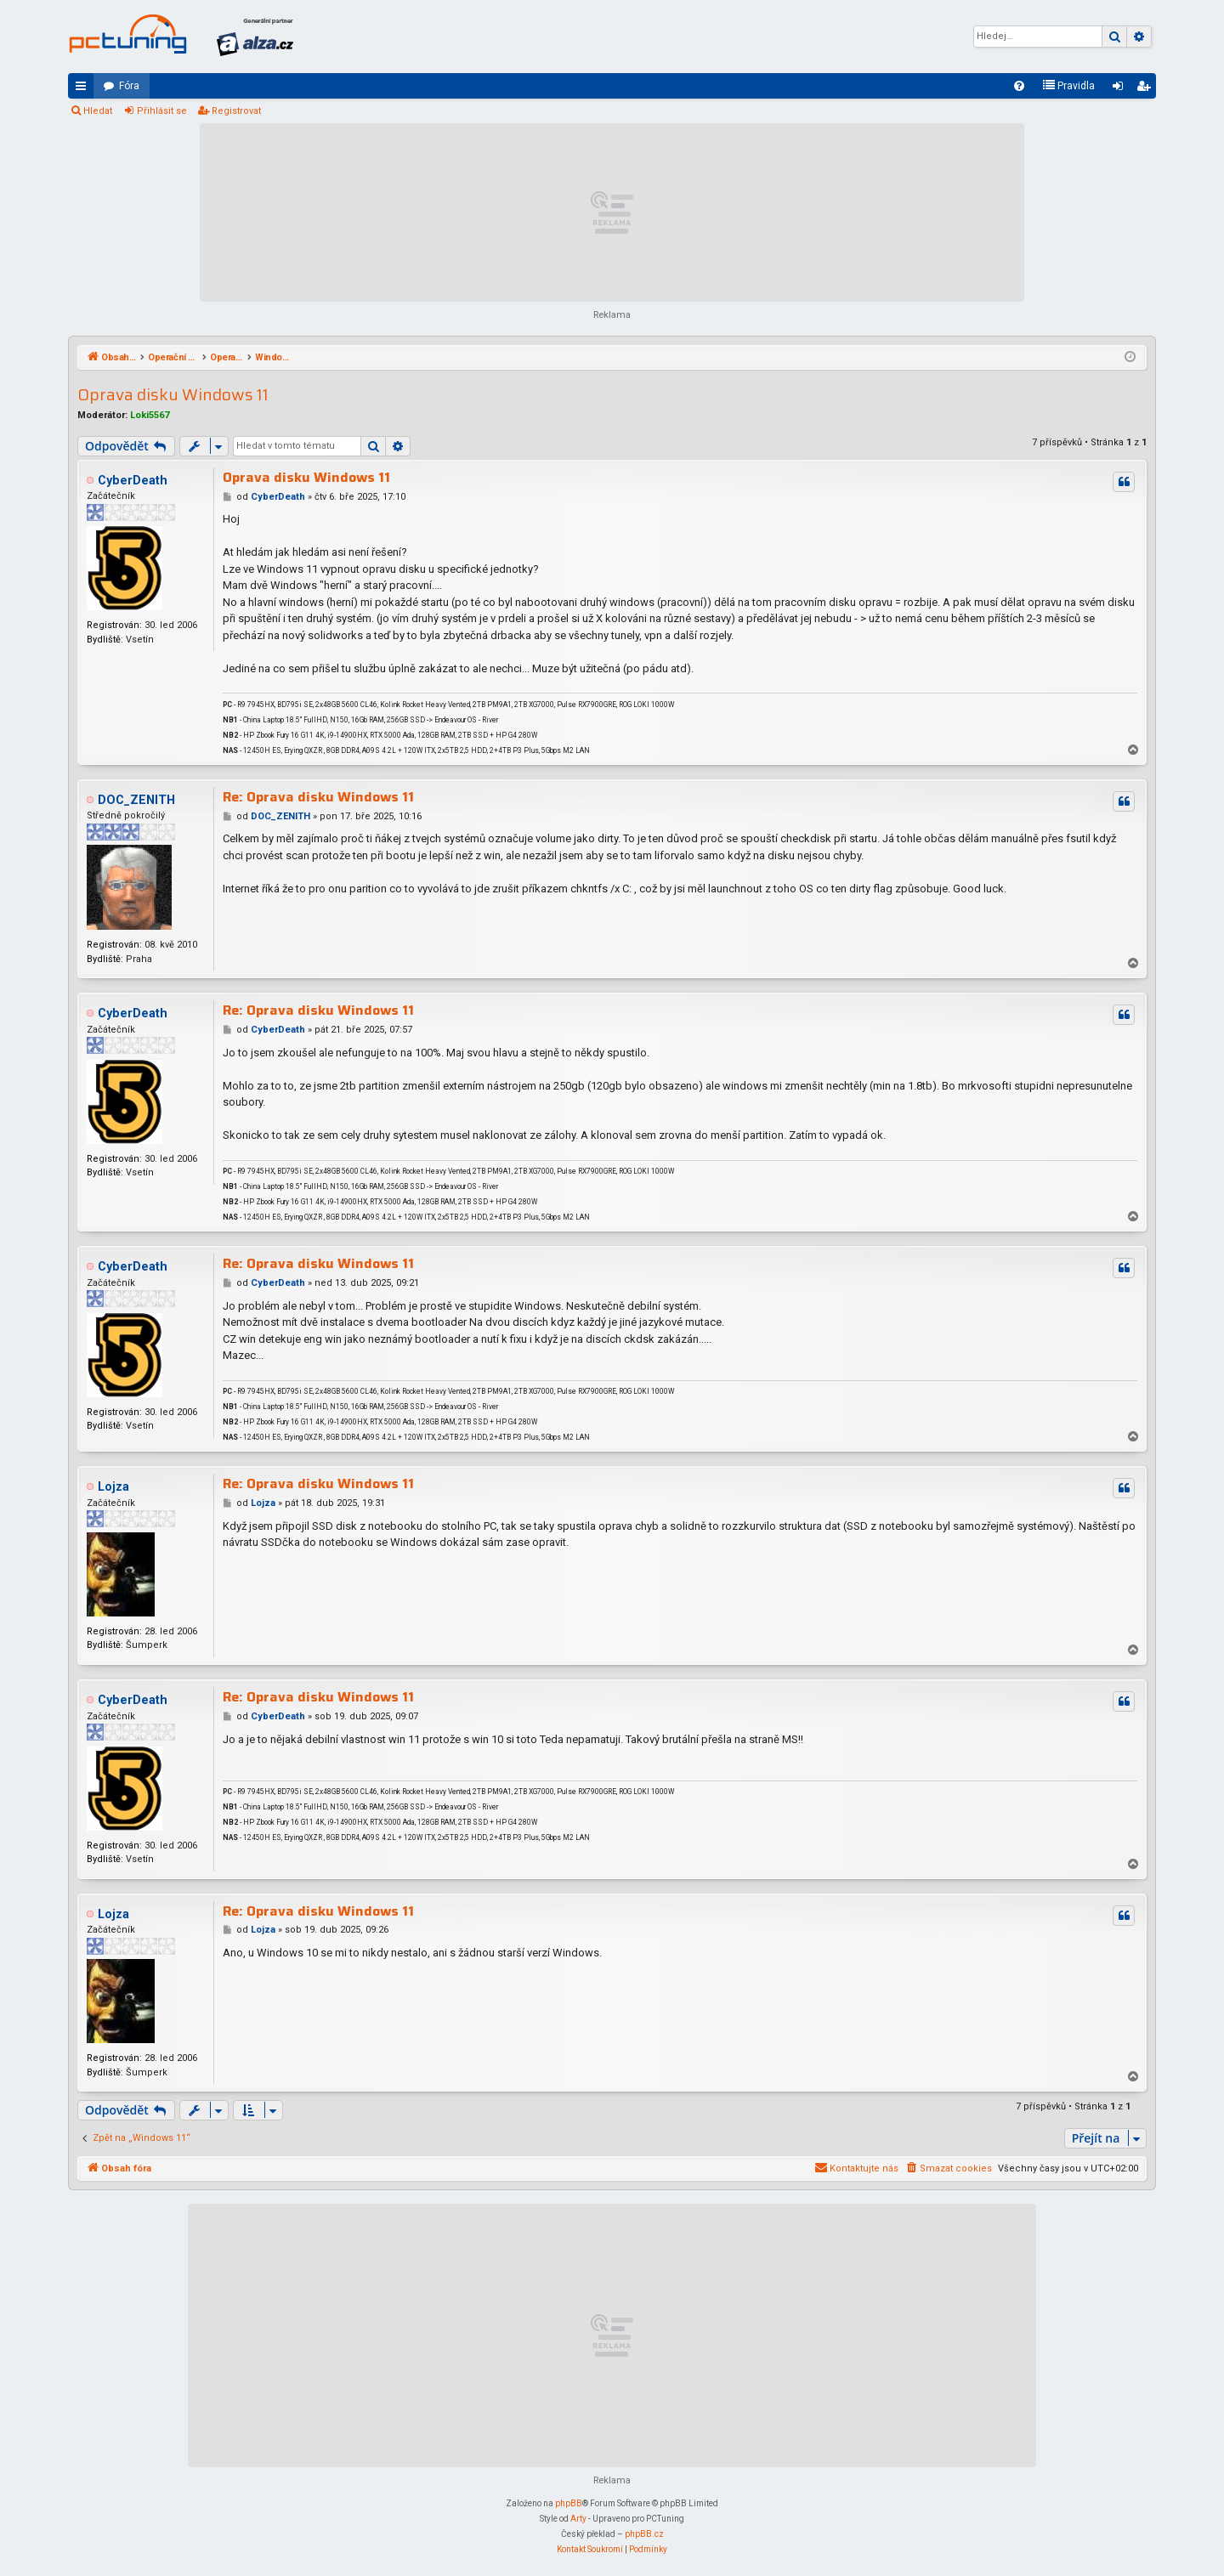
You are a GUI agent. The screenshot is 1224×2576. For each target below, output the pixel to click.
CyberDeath (132, 480)
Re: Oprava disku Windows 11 (318, 797)
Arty (578, 2518)
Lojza (113, 1487)
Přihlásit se (162, 110)
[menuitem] (1019, 86)
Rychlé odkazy (84, 89)
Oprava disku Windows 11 (173, 394)
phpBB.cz (644, 2534)
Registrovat (236, 110)
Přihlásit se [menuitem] (1121, 89)
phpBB (568, 2503)
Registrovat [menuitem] (1146, 89)
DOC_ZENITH (136, 800)
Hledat (97, 110)
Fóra (129, 86)
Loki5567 (149, 415)
